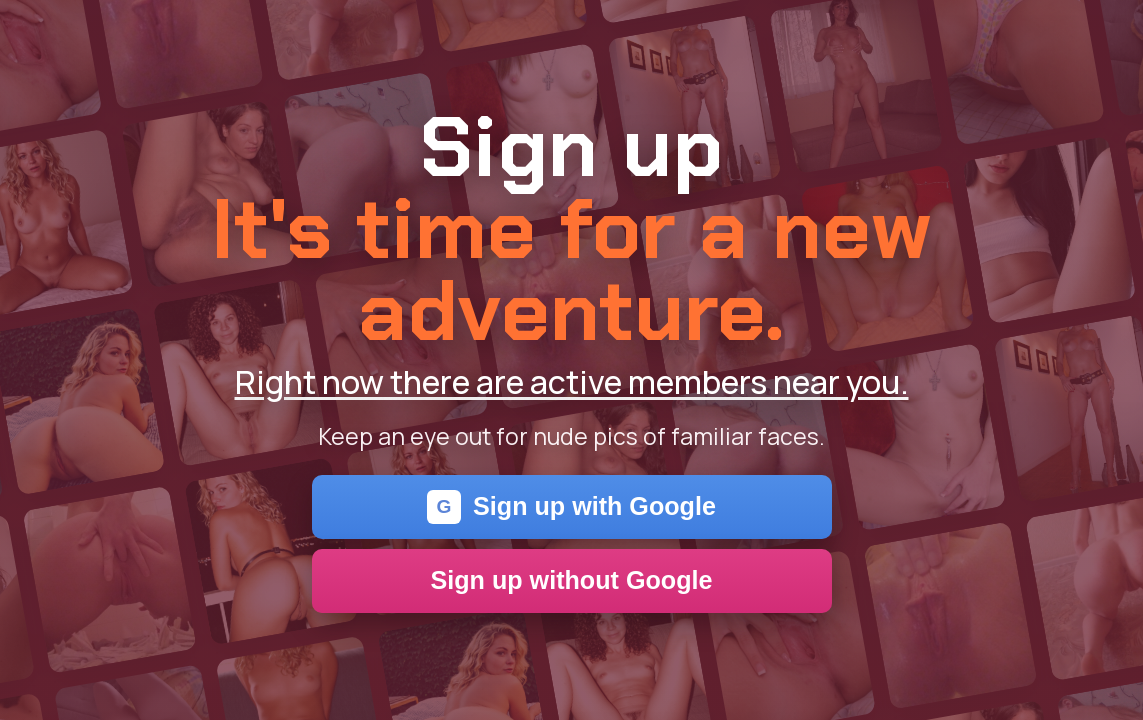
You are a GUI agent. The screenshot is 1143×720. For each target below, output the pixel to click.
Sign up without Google (572, 580)
